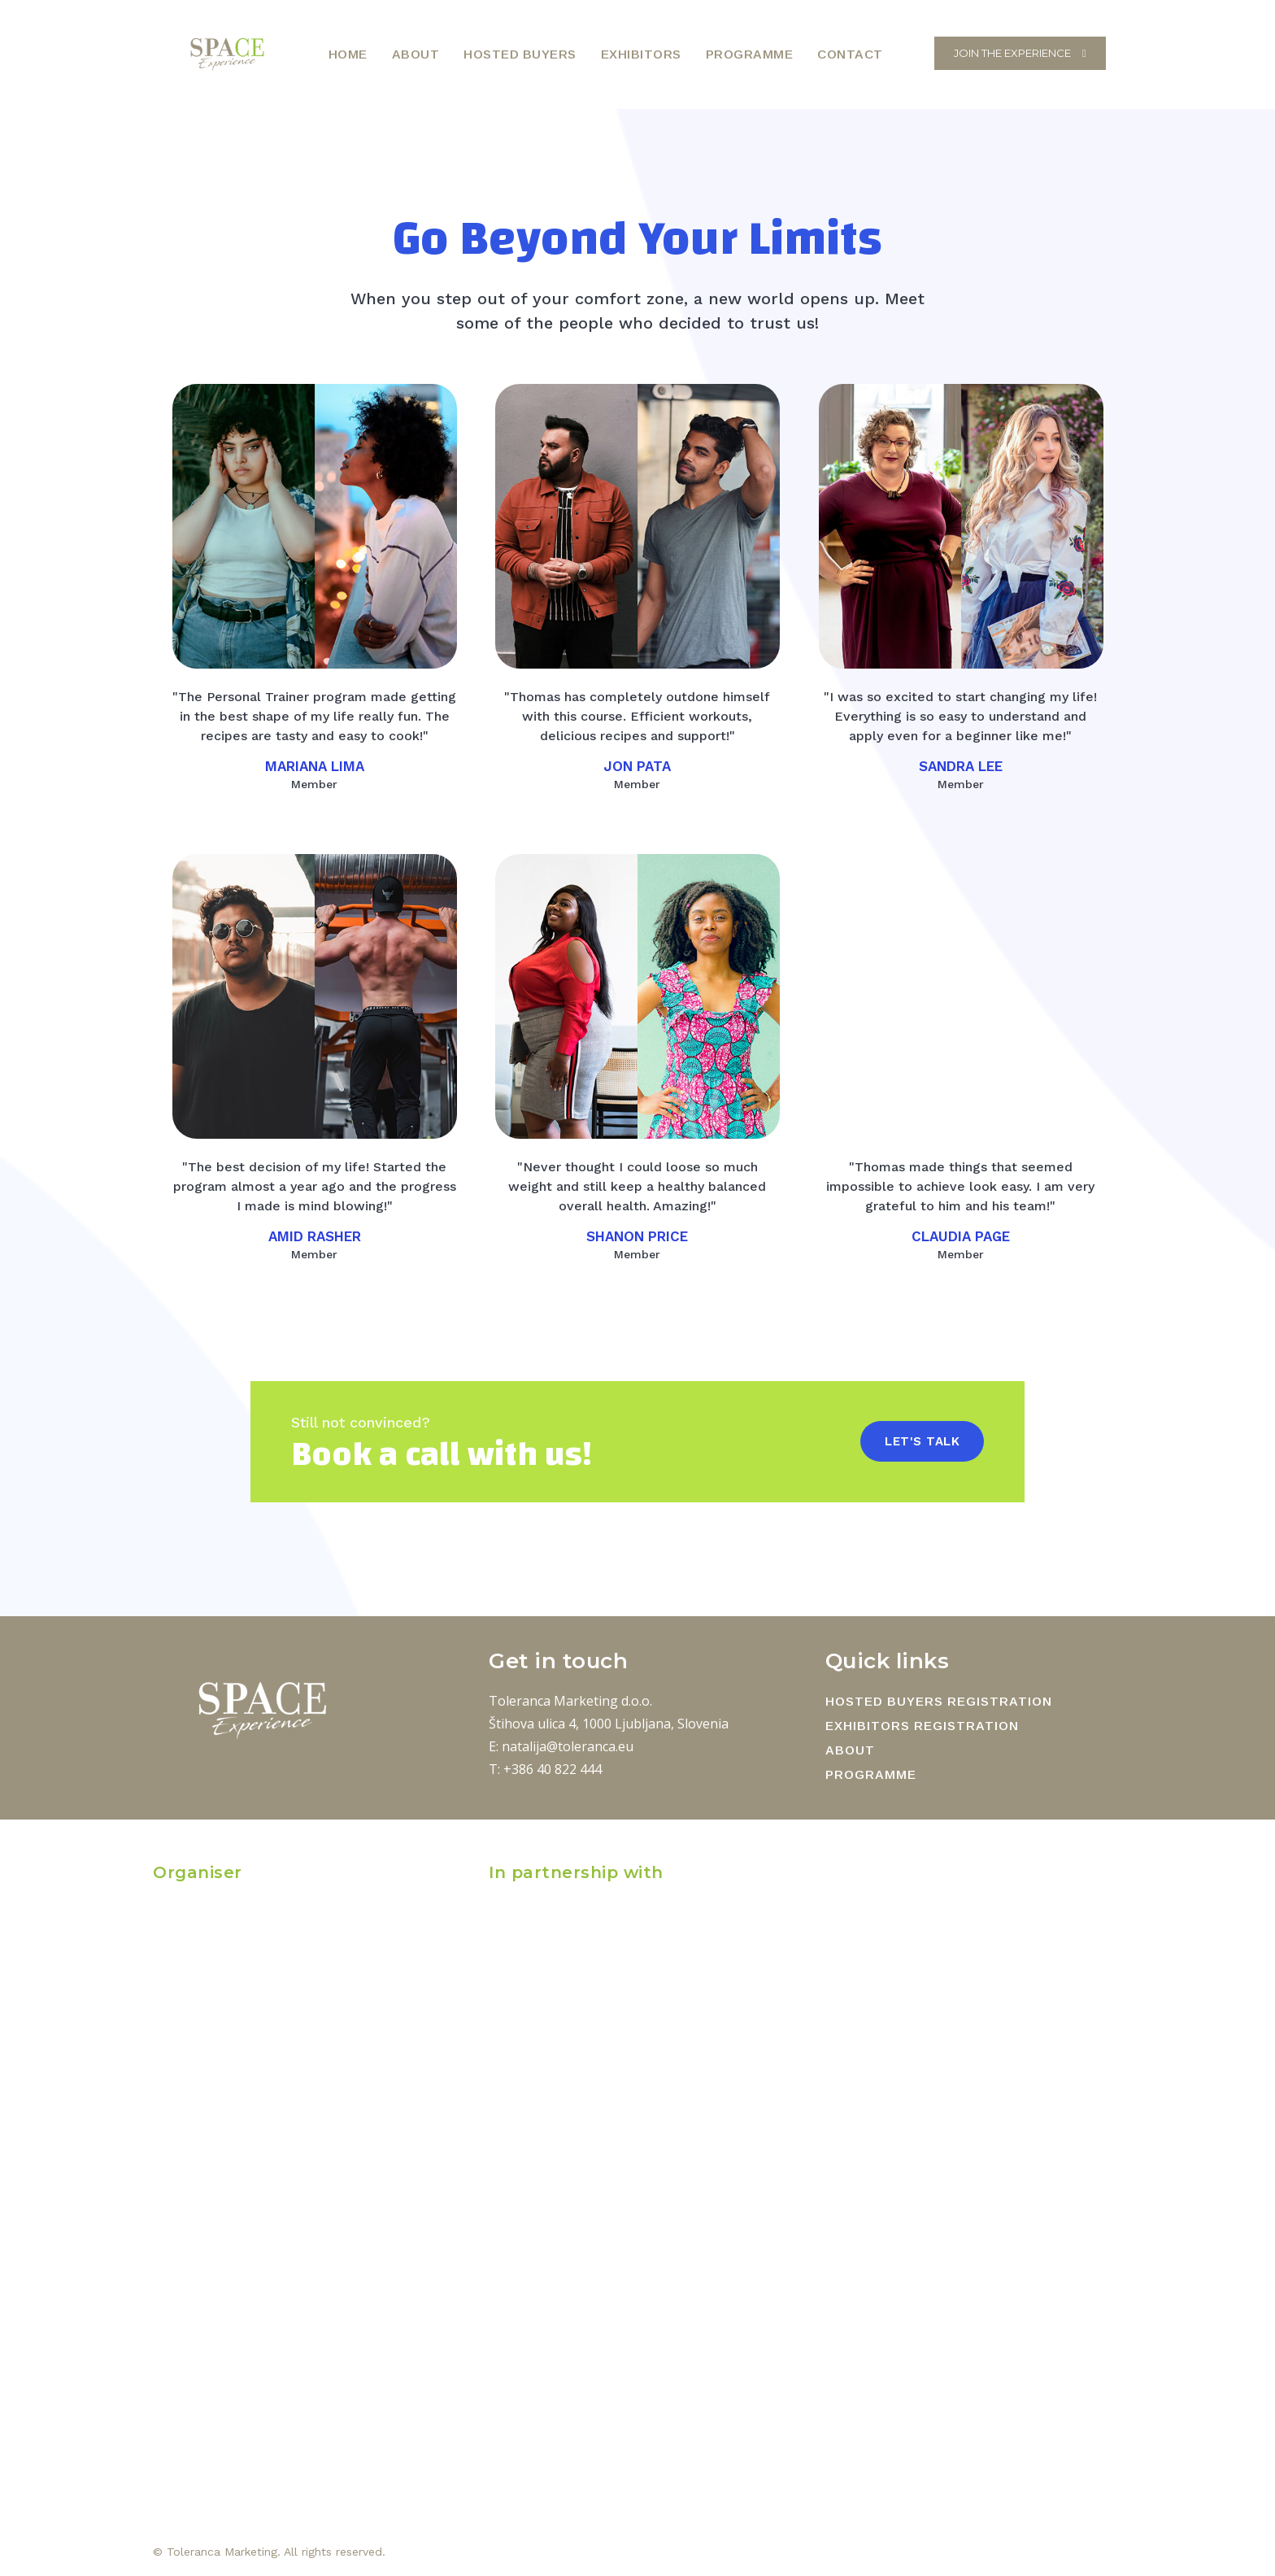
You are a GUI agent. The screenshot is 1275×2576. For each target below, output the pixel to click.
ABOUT (850, 1750)
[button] (913, 53)
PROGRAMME (870, 1774)
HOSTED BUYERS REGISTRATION (938, 1701)
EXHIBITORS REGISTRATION (922, 1726)
